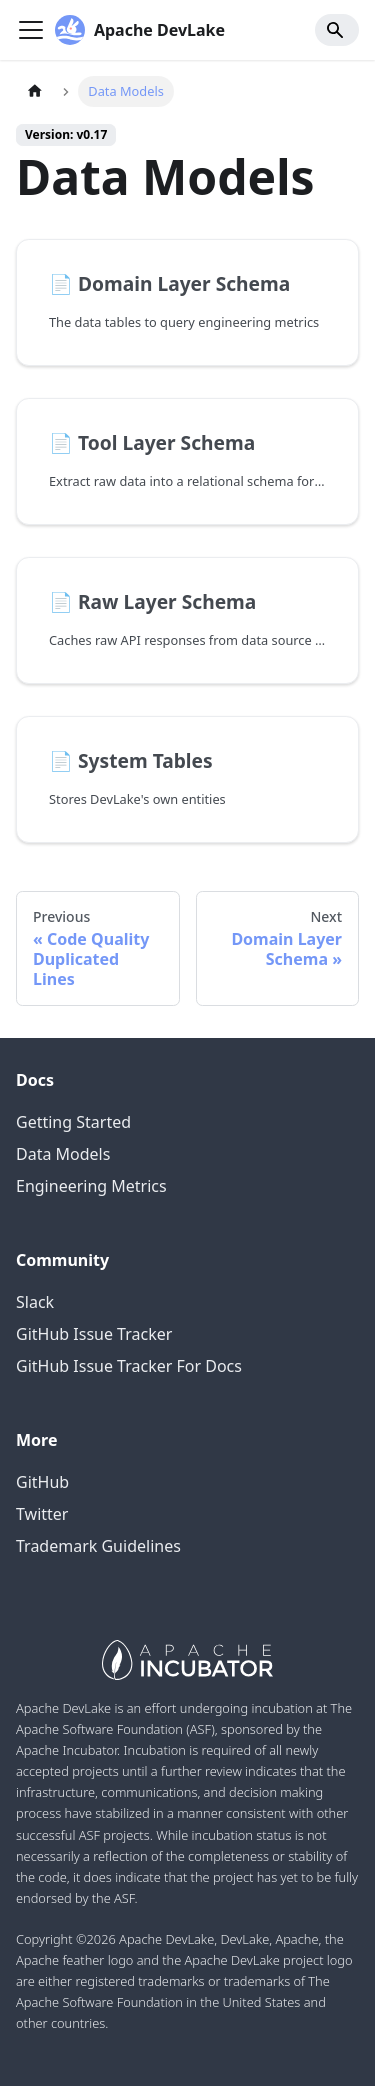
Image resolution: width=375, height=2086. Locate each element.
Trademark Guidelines (98, 1546)
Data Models (63, 1154)
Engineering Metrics (91, 1186)
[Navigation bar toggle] (31, 30)
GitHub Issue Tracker (94, 1334)
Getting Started (73, 1122)
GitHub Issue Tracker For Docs (129, 1366)
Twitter (42, 1514)
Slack (35, 1302)
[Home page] (35, 91)
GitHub (42, 1482)
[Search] (337, 30)
